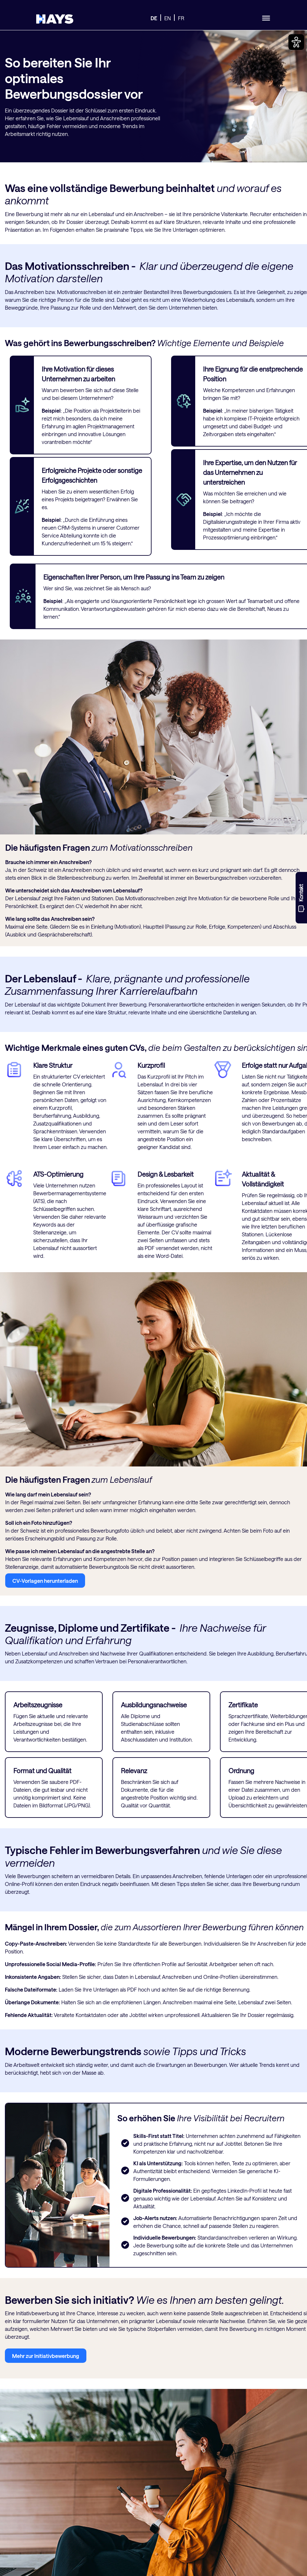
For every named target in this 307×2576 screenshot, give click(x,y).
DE (154, 18)
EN (167, 18)
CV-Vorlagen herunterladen (45, 1581)
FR (181, 18)
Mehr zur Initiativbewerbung (45, 2356)
